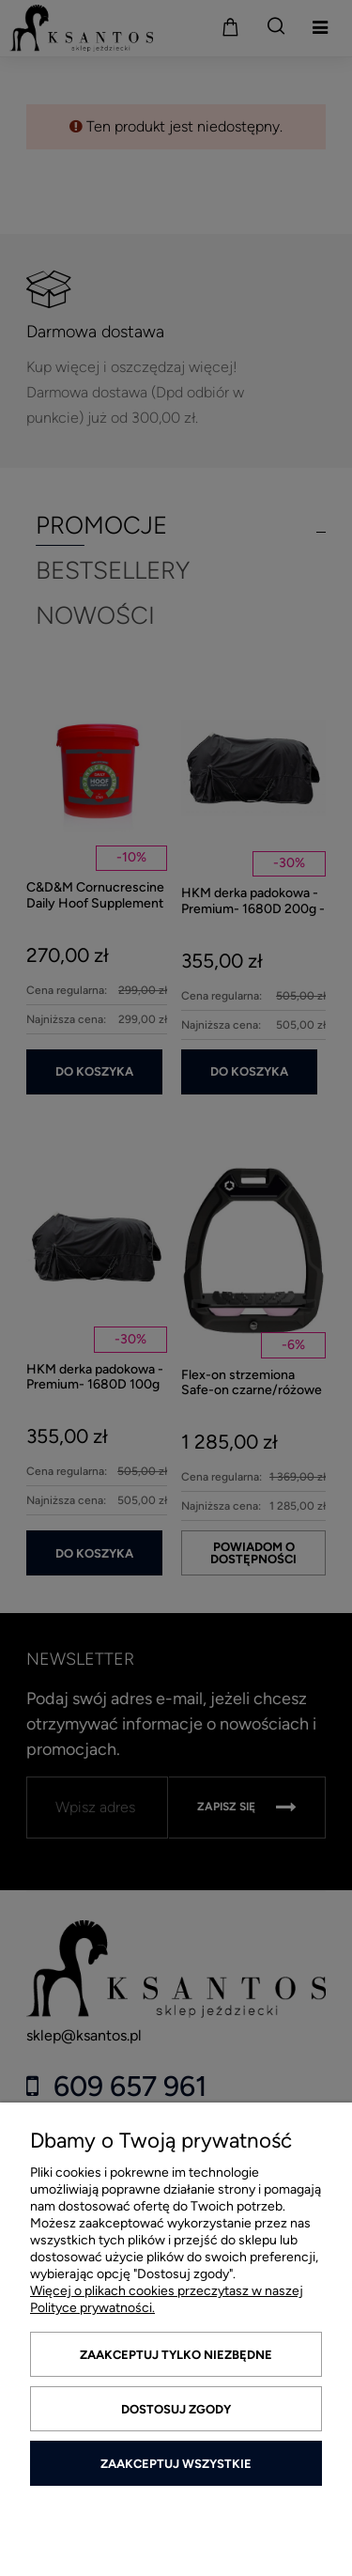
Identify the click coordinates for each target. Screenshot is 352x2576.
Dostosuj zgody (176, 2409)
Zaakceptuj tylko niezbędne (176, 2355)
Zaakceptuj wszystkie (176, 2464)
